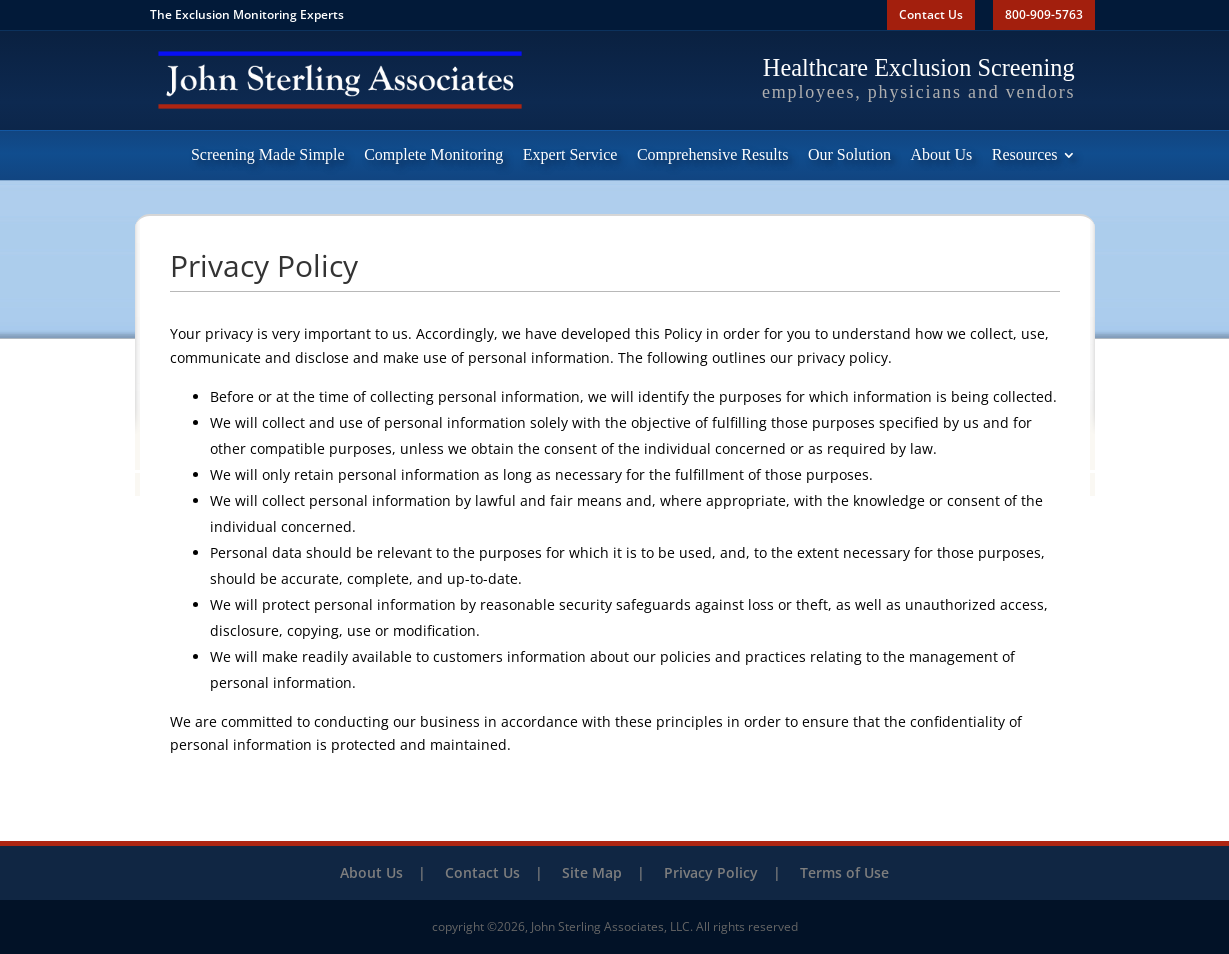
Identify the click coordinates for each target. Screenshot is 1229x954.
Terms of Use (844, 872)
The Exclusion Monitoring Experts (247, 14)
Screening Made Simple (268, 154)
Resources (1025, 154)
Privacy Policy (711, 872)
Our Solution (849, 154)
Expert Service (570, 154)
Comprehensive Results (713, 154)
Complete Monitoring (433, 154)
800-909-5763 (1044, 14)
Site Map (592, 872)
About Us (942, 154)
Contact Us (931, 14)
